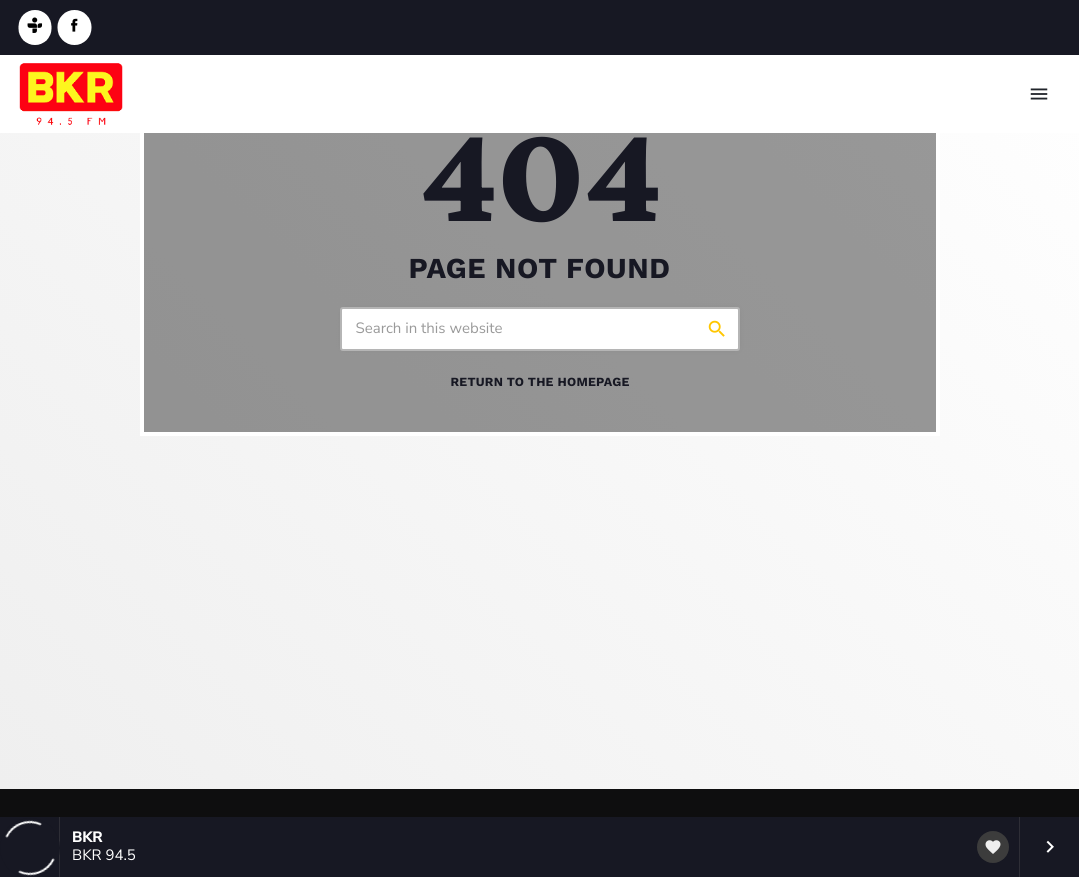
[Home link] (70, 94)
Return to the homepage (539, 382)
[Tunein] (35, 27)
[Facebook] (75, 27)
